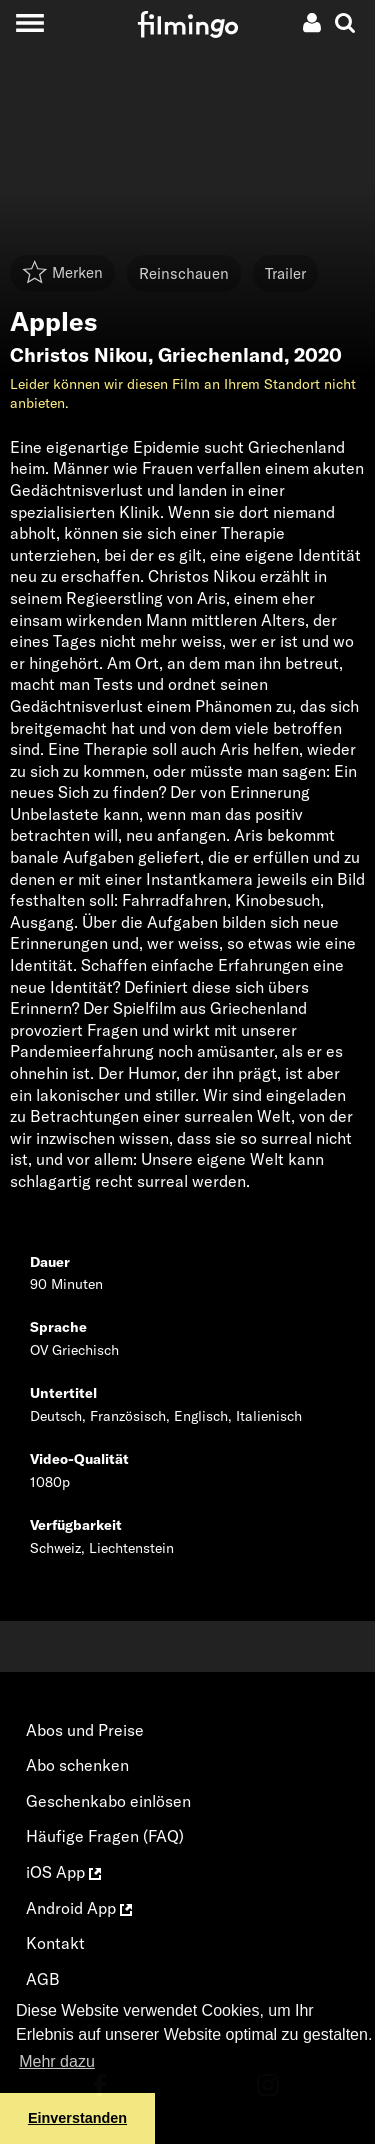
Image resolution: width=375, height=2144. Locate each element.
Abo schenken (77, 1765)
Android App (79, 1908)
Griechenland (221, 355)
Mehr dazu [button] (57, 2061)
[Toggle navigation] (29, 22)
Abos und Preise (85, 1730)
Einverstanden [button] (77, 2118)
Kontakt (55, 1943)
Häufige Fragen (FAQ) (105, 1836)
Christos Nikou (79, 355)
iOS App (63, 1872)
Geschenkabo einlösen (108, 1801)
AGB (43, 1979)
